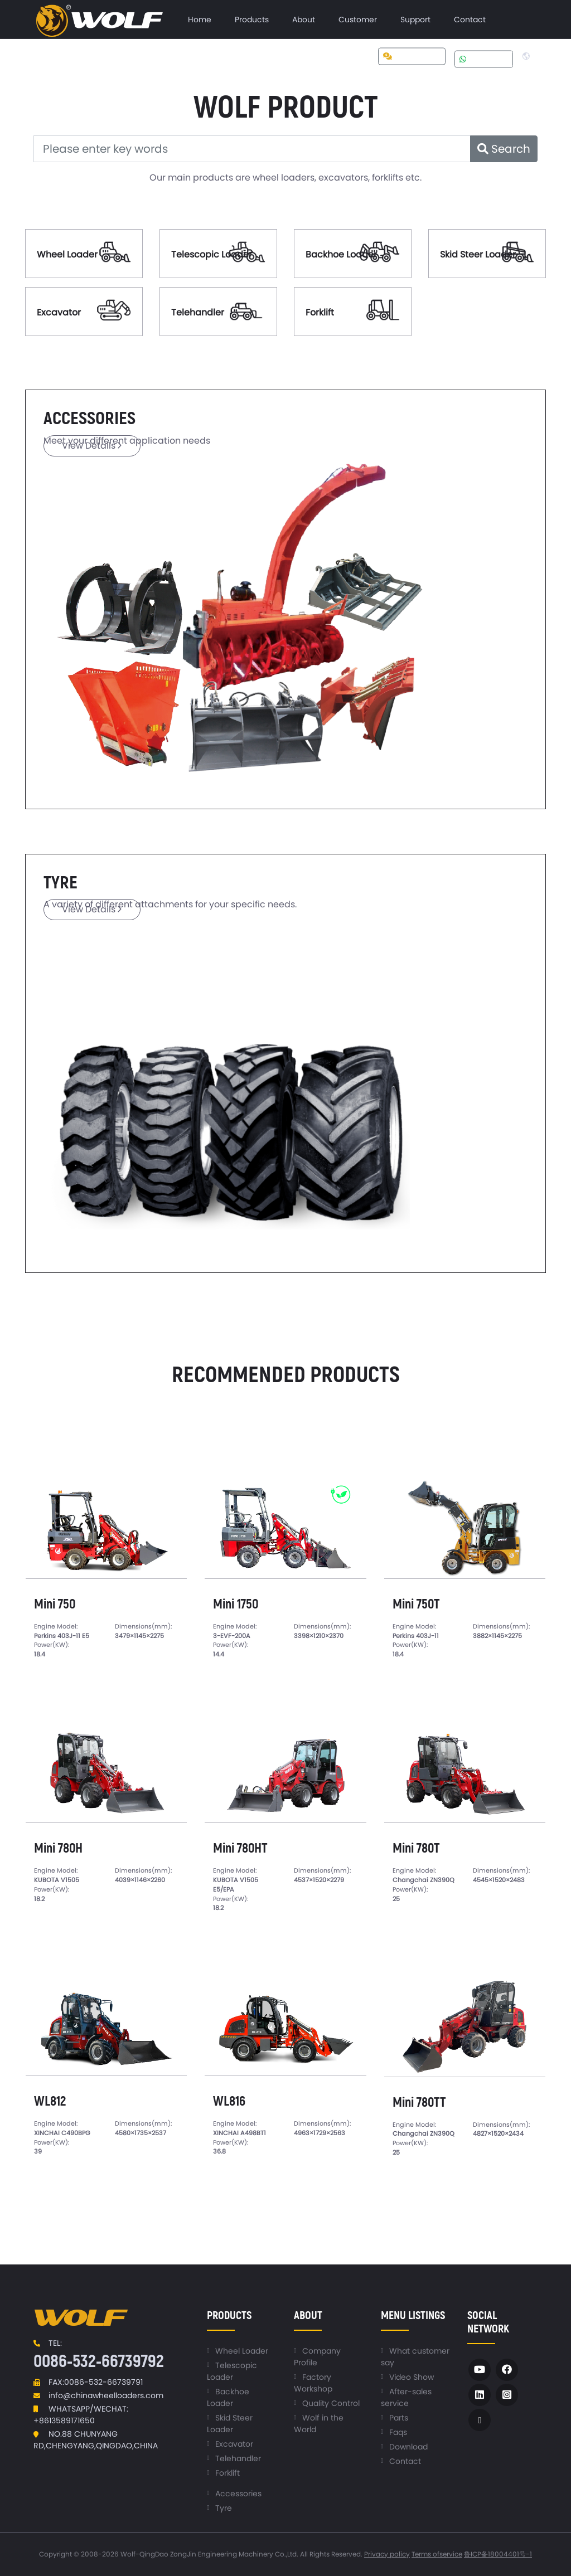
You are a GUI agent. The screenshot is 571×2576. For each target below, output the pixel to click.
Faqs (398, 2432)
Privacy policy (387, 2554)
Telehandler (197, 312)
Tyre (223, 2508)
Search (503, 149)
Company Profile (317, 2356)
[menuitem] (199, 19)
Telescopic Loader (211, 254)
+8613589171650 (64, 2420)
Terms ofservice (437, 2554)
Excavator (59, 312)
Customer (357, 19)
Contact (470, 19)
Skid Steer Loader (478, 254)
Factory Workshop (313, 2382)
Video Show (411, 2377)
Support (415, 19)
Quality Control (331, 2403)
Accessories (238, 2493)
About (303, 19)
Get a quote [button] (412, 56)
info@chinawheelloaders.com (106, 2395)
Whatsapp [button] (483, 58)
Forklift (320, 312)
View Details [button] (92, 445)
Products (252, 19)
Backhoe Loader (341, 254)
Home (199, 19)
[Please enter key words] (252, 148)
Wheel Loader (67, 254)
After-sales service (406, 2397)
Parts (398, 2417)
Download (408, 2446)
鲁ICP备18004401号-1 (498, 2554)
